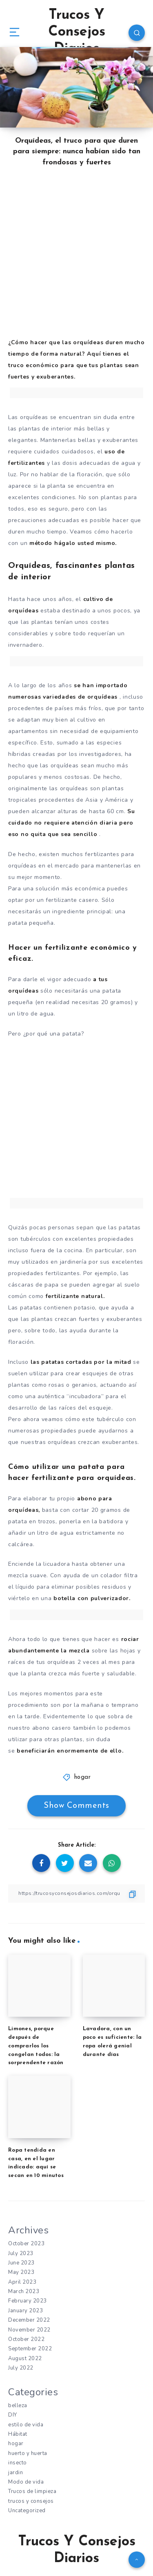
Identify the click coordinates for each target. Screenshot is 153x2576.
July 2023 (20, 2253)
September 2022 (30, 2348)
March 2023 (23, 2291)
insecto (17, 2462)
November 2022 (29, 2330)
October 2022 (26, 2339)
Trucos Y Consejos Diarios (76, 32)
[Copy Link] (76, 1893)
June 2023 (21, 2263)
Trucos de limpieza (32, 2491)
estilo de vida (25, 2424)
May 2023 (21, 2272)
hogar (82, 1777)
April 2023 (22, 2282)
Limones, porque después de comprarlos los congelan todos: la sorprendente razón (36, 2045)
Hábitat (17, 2434)
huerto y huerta (27, 2453)
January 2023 (25, 2310)
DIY (12, 2415)
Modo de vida (26, 2482)
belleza (17, 2405)
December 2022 (29, 2320)
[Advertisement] (76, 258)
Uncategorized (27, 2510)
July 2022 (20, 2368)
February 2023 (27, 2301)
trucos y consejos (31, 2501)
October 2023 (26, 2243)
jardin (15, 2472)
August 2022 (25, 2358)
